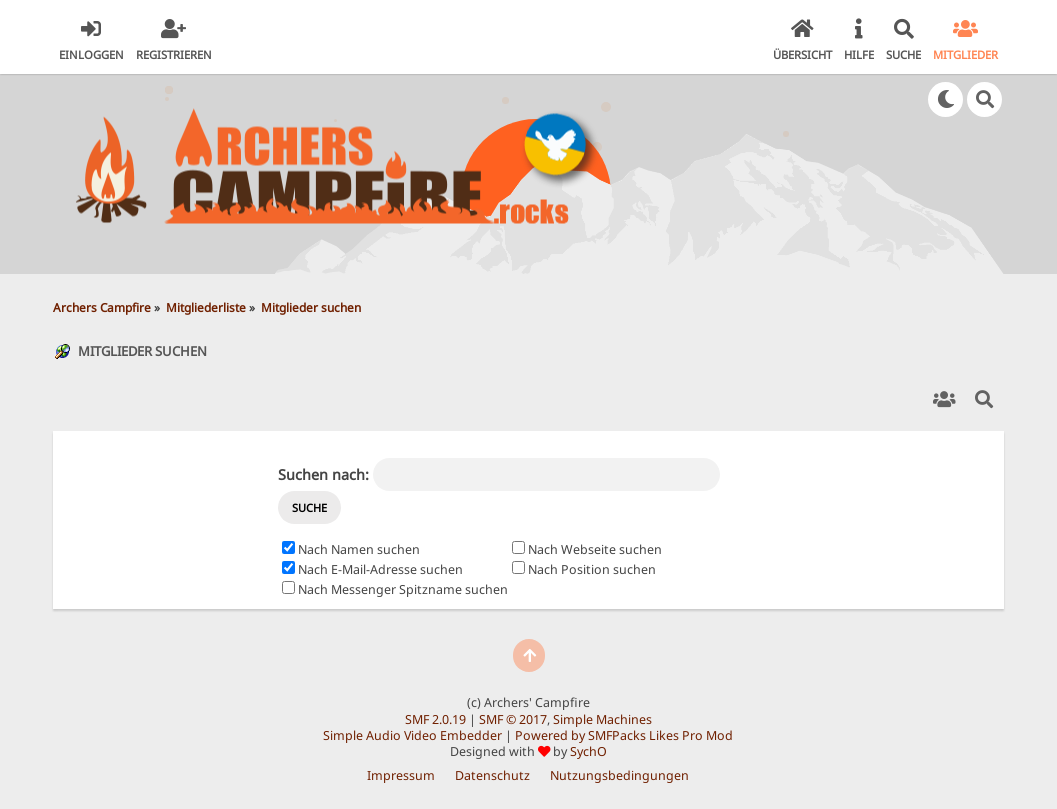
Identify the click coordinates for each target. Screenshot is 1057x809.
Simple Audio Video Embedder (412, 735)
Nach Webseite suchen (587, 549)
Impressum (401, 775)
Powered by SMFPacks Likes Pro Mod (624, 735)
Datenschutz (492, 775)
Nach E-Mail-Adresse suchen (372, 569)
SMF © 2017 (513, 719)
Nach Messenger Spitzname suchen (395, 589)
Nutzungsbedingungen (619, 775)
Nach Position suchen (584, 569)
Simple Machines (602, 719)
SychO (588, 751)
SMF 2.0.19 (435, 719)
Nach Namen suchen (351, 549)
